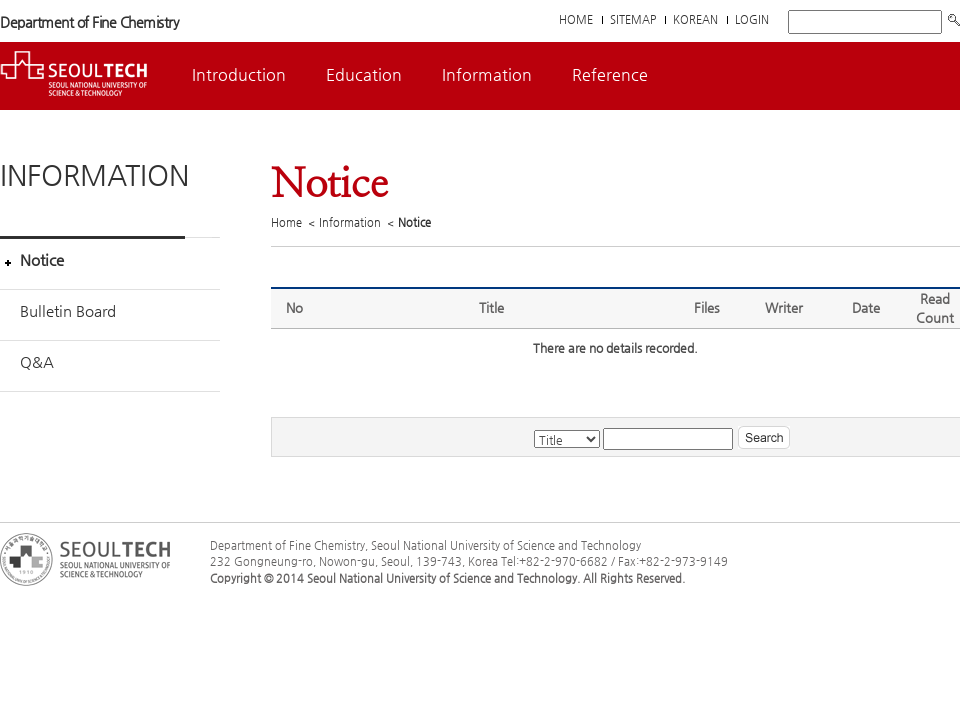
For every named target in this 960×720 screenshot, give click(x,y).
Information (487, 74)
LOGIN (752, 19)
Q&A (37, 361)
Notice (42, 259)
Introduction (239, 74)
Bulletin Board (68, 310)
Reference (610, 74)
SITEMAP (633, 19)
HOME (576, 19)
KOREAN (695, 19)
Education (364, 74)
